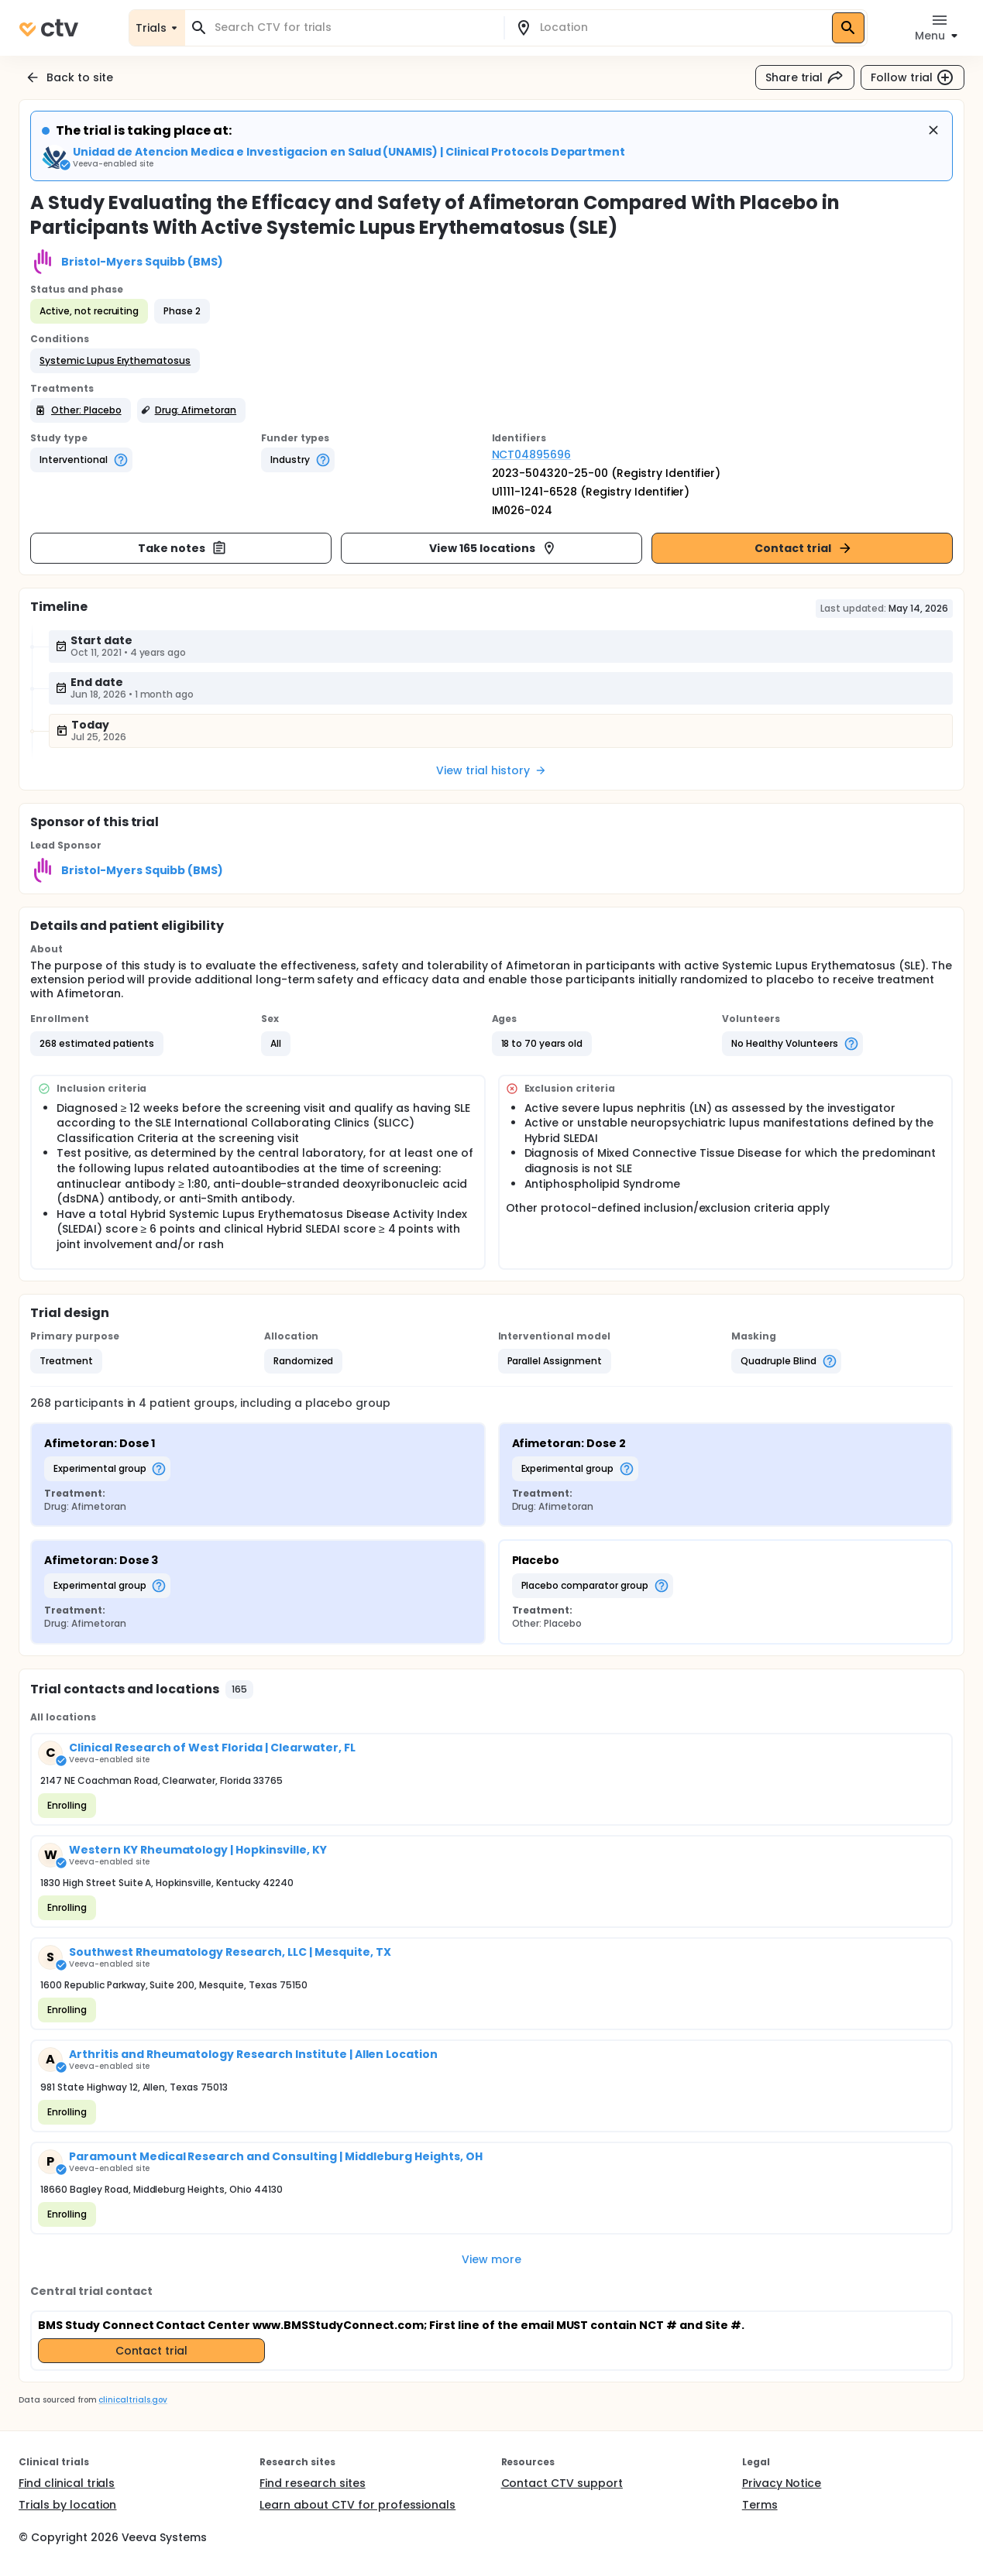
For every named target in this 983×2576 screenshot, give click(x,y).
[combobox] (354, 27)
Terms (760, 2505)
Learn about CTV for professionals (357, 2505)
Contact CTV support (562, 2483)
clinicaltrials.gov (132, 2400)
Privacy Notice (782, 2483)
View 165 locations (492, 548)
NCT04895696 (532, 454)
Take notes (182, 548)
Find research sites (312, 2483)
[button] (115, 360)
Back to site (69, 77)
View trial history (491, 770)
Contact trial (803, 548)
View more (491, 2259)
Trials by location (67, 2505)
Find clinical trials (67, 2483)
